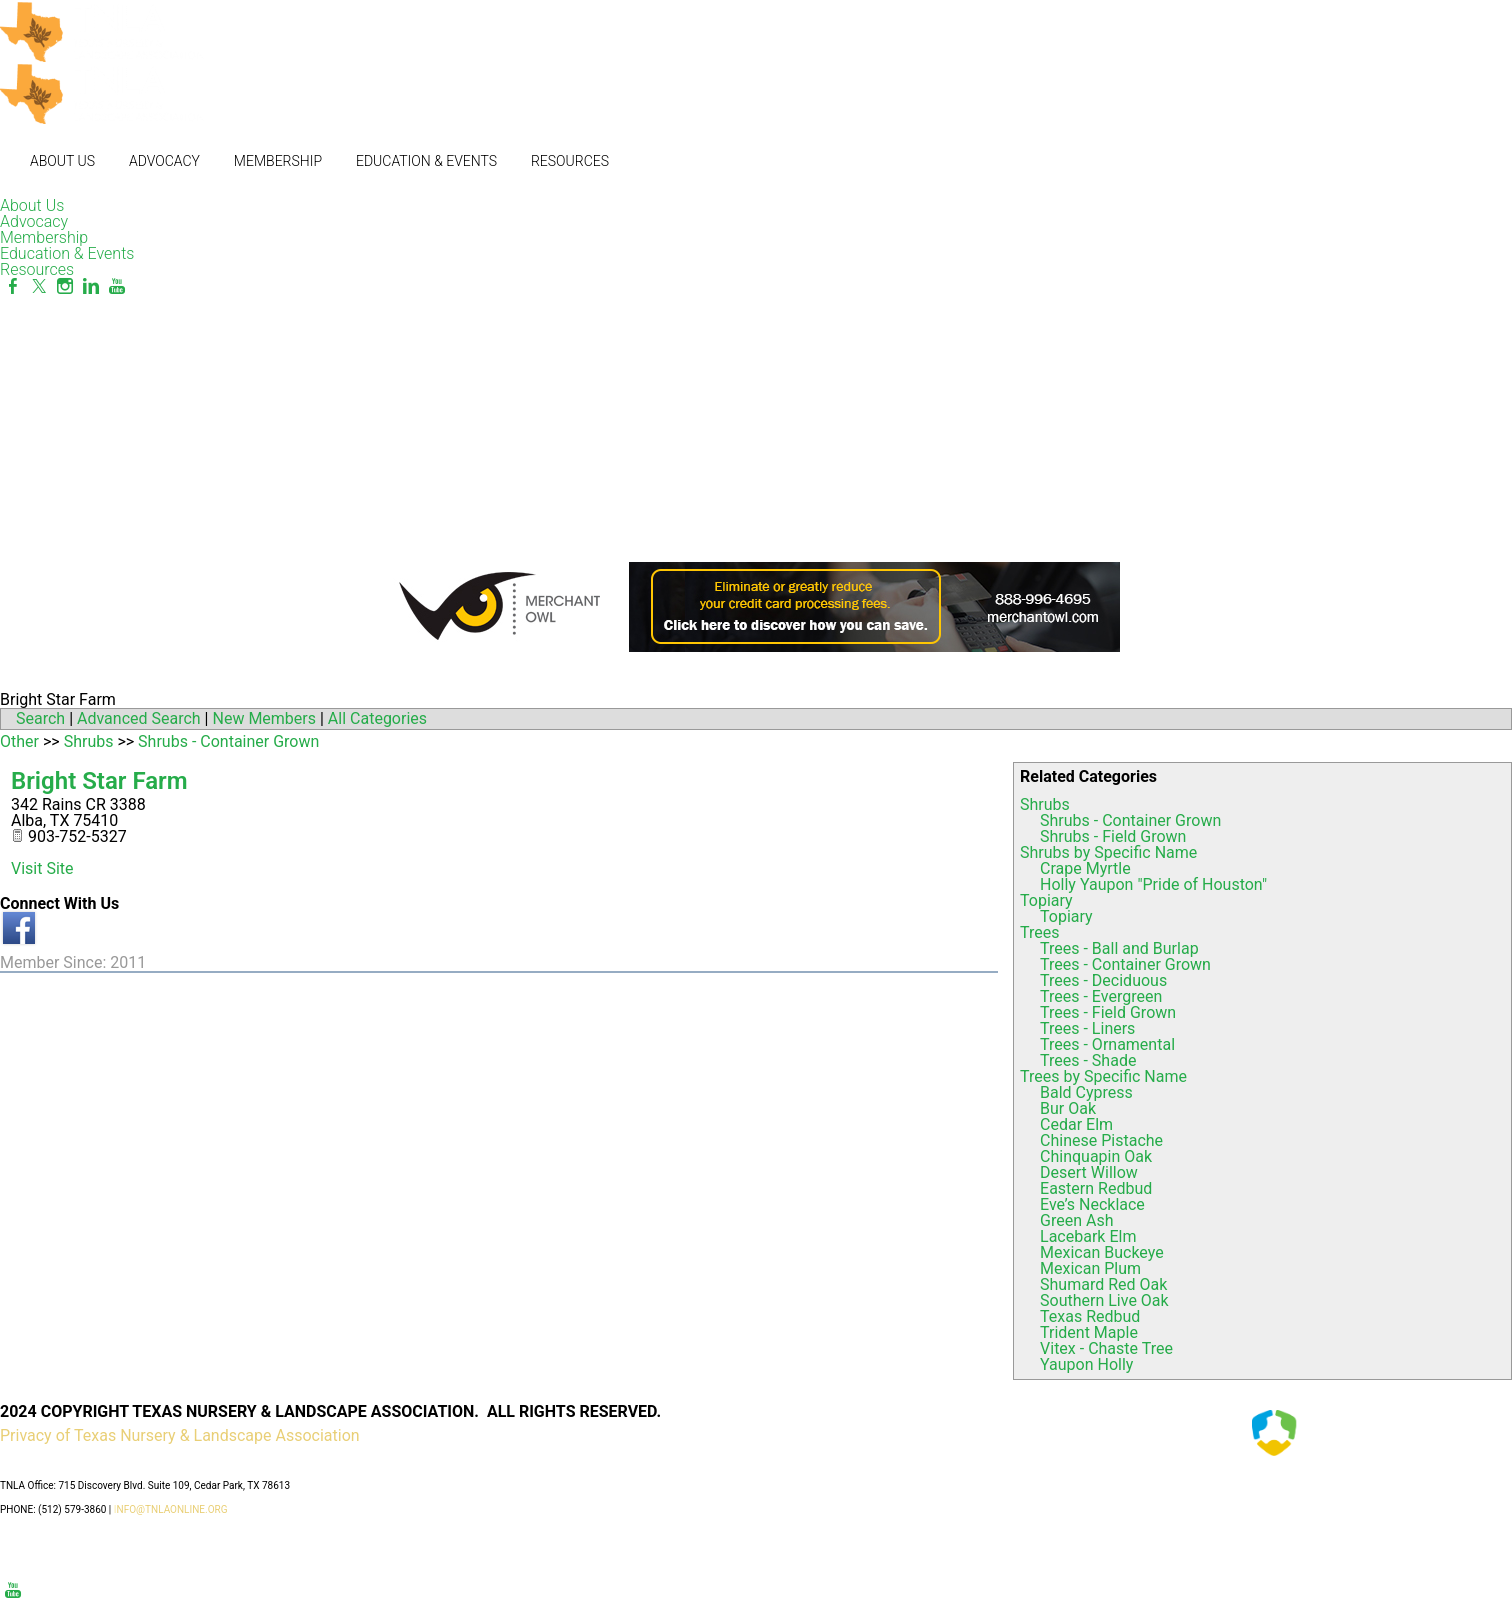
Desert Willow (1089, 1172)
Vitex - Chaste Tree (1106, 1348)
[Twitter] (39, 286)
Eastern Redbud (1096, 1188)
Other (19, 741)
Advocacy (164, 161)
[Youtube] (117, 286)
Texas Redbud (1090, 1316)
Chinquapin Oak (1096, 1156)
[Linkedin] (91, 286)
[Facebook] (13, 286)
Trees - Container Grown (1125, 964)
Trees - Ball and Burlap (1119, 948)
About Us (62, 161)
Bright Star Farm (99, 781)
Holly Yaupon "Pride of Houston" (1153, 884)
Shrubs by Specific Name (1108, 852)
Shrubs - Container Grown (1130, 820)
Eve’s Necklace (1092, 1204)
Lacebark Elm (1088, 1236)
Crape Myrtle (1085, 868)
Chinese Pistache (1101, 1140)
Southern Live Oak (1104, 1300)
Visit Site (42, 868)
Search (40, 718)
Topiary (1046, 900)
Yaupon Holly (1086, 1364)
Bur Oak (1068, 1108)
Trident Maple (1089, 1332)
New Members (264, 718)
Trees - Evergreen (1101, 996)
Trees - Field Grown (1108, 1012)
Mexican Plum (1090, 1268)
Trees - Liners (1087, 1028)
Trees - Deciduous (1103, 980)
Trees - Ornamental (1107, 1044)
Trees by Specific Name (1103, 1076)
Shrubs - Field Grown (1113, 836)
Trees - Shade (1088, 1060)
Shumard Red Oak (1103, 1284)
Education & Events (426, 161)
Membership (278, 161)
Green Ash (1076, 1220)
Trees (1039, 932)
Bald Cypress (1086, 1092)
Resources (570, 161)
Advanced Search (139, 718)
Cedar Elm (1076, 1124)
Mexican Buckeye (1102, 1252)
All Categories (377, 718)
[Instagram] (65, 286)
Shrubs (1045, 804)
